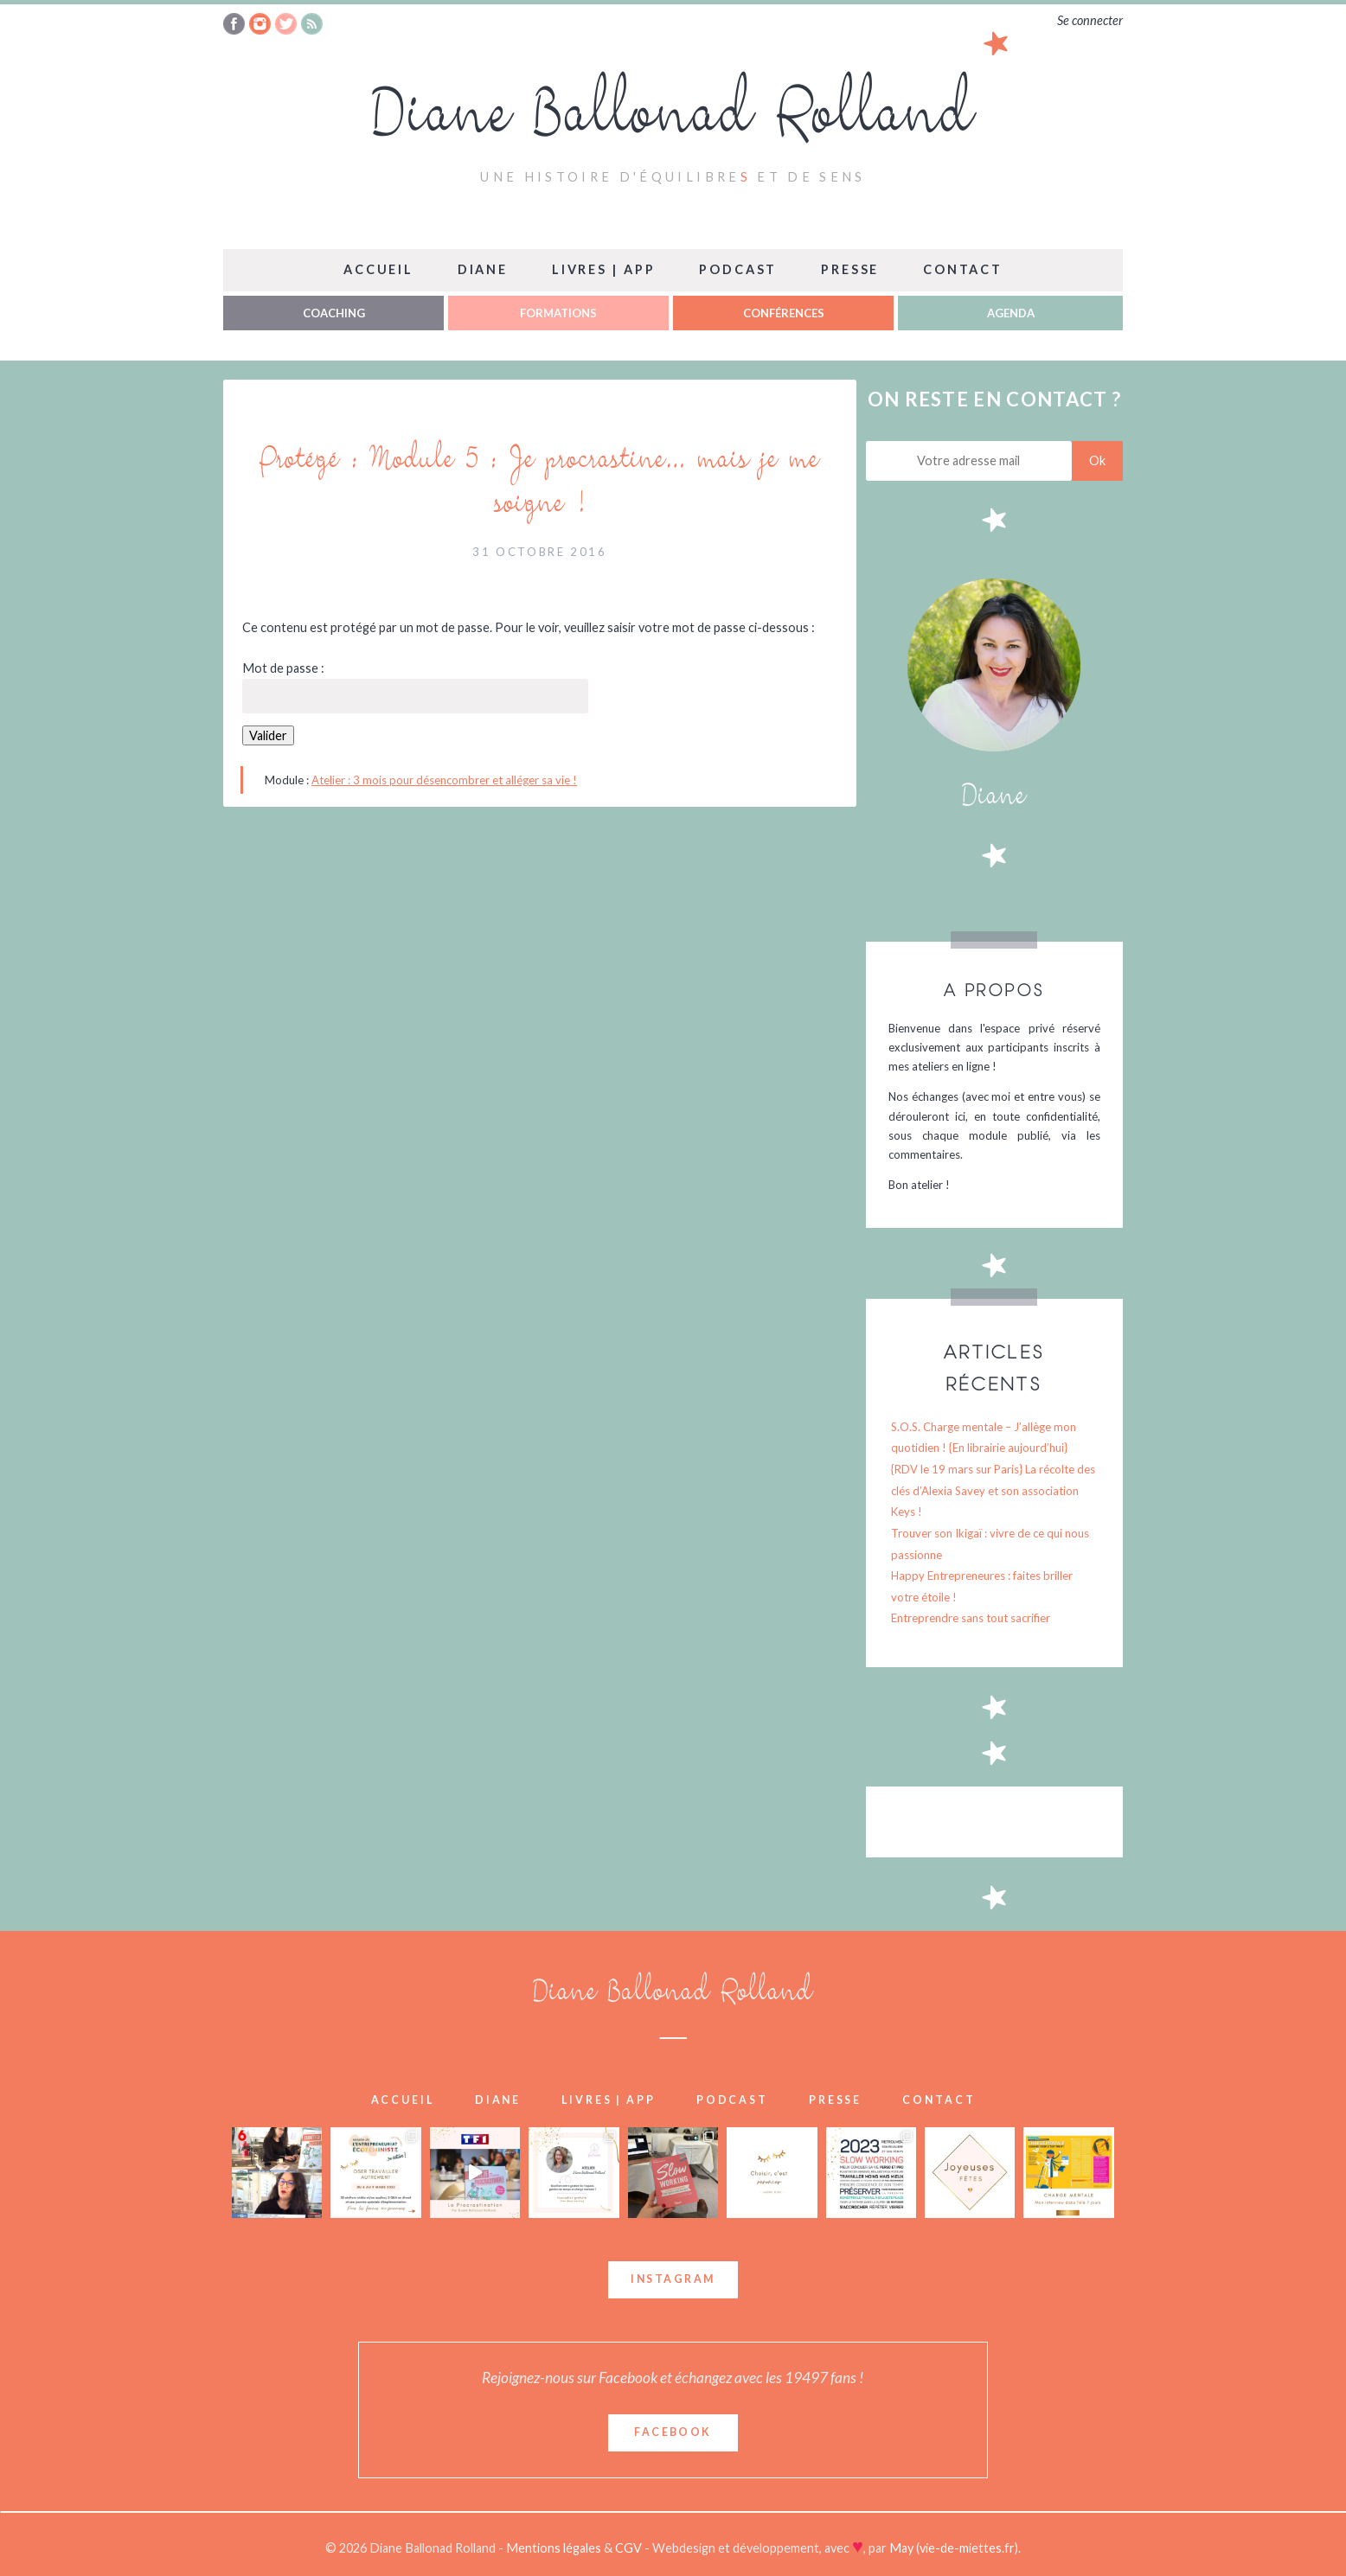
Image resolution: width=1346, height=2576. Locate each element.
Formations (558, 313)
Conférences (783, 313)
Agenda (1011, 313)
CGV (629, 2548)
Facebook (673, 2432)
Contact (963, 269)
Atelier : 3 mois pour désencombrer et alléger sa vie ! (444, 780)
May (901, 2548)
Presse (850, 269)
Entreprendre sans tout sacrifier (970, 1618)
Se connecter (1090, 20)
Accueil (378, 269)
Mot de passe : (415, 687)
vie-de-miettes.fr (967, 2548)
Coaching (334, 313)
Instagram (673, 2278)
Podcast (738, 269)
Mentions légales (555, 2548)
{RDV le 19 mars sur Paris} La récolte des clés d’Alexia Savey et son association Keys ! (993, 1490)
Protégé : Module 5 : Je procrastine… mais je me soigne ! (539, 484)
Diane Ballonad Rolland (673, 120)
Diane (483, 269)
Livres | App (604, 269)
